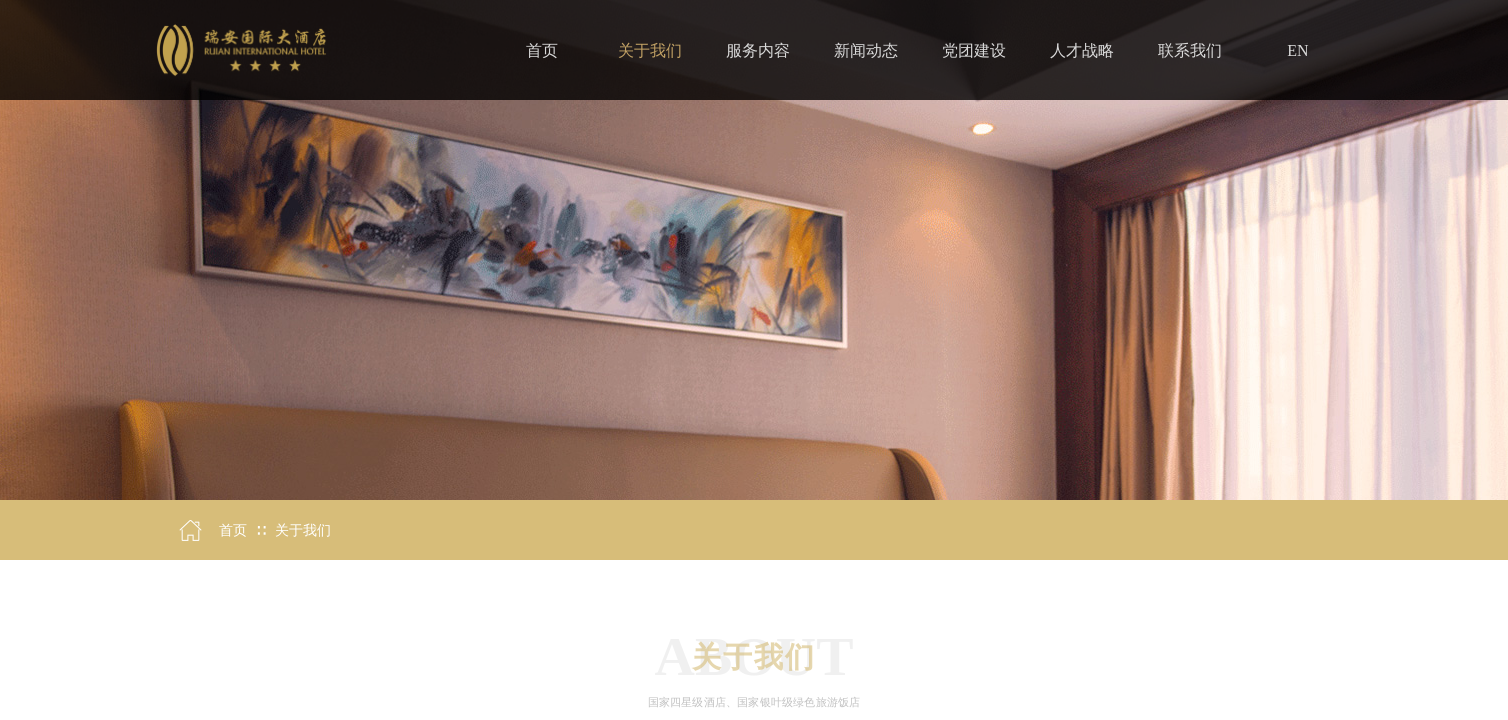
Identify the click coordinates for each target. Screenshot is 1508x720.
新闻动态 (866, 50)
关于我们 (303, 530)
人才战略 (1082, 50)
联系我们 (1190, 50)
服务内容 (758, 50)
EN (1297, 50)
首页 (233, 530)
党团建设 (974, 50)
